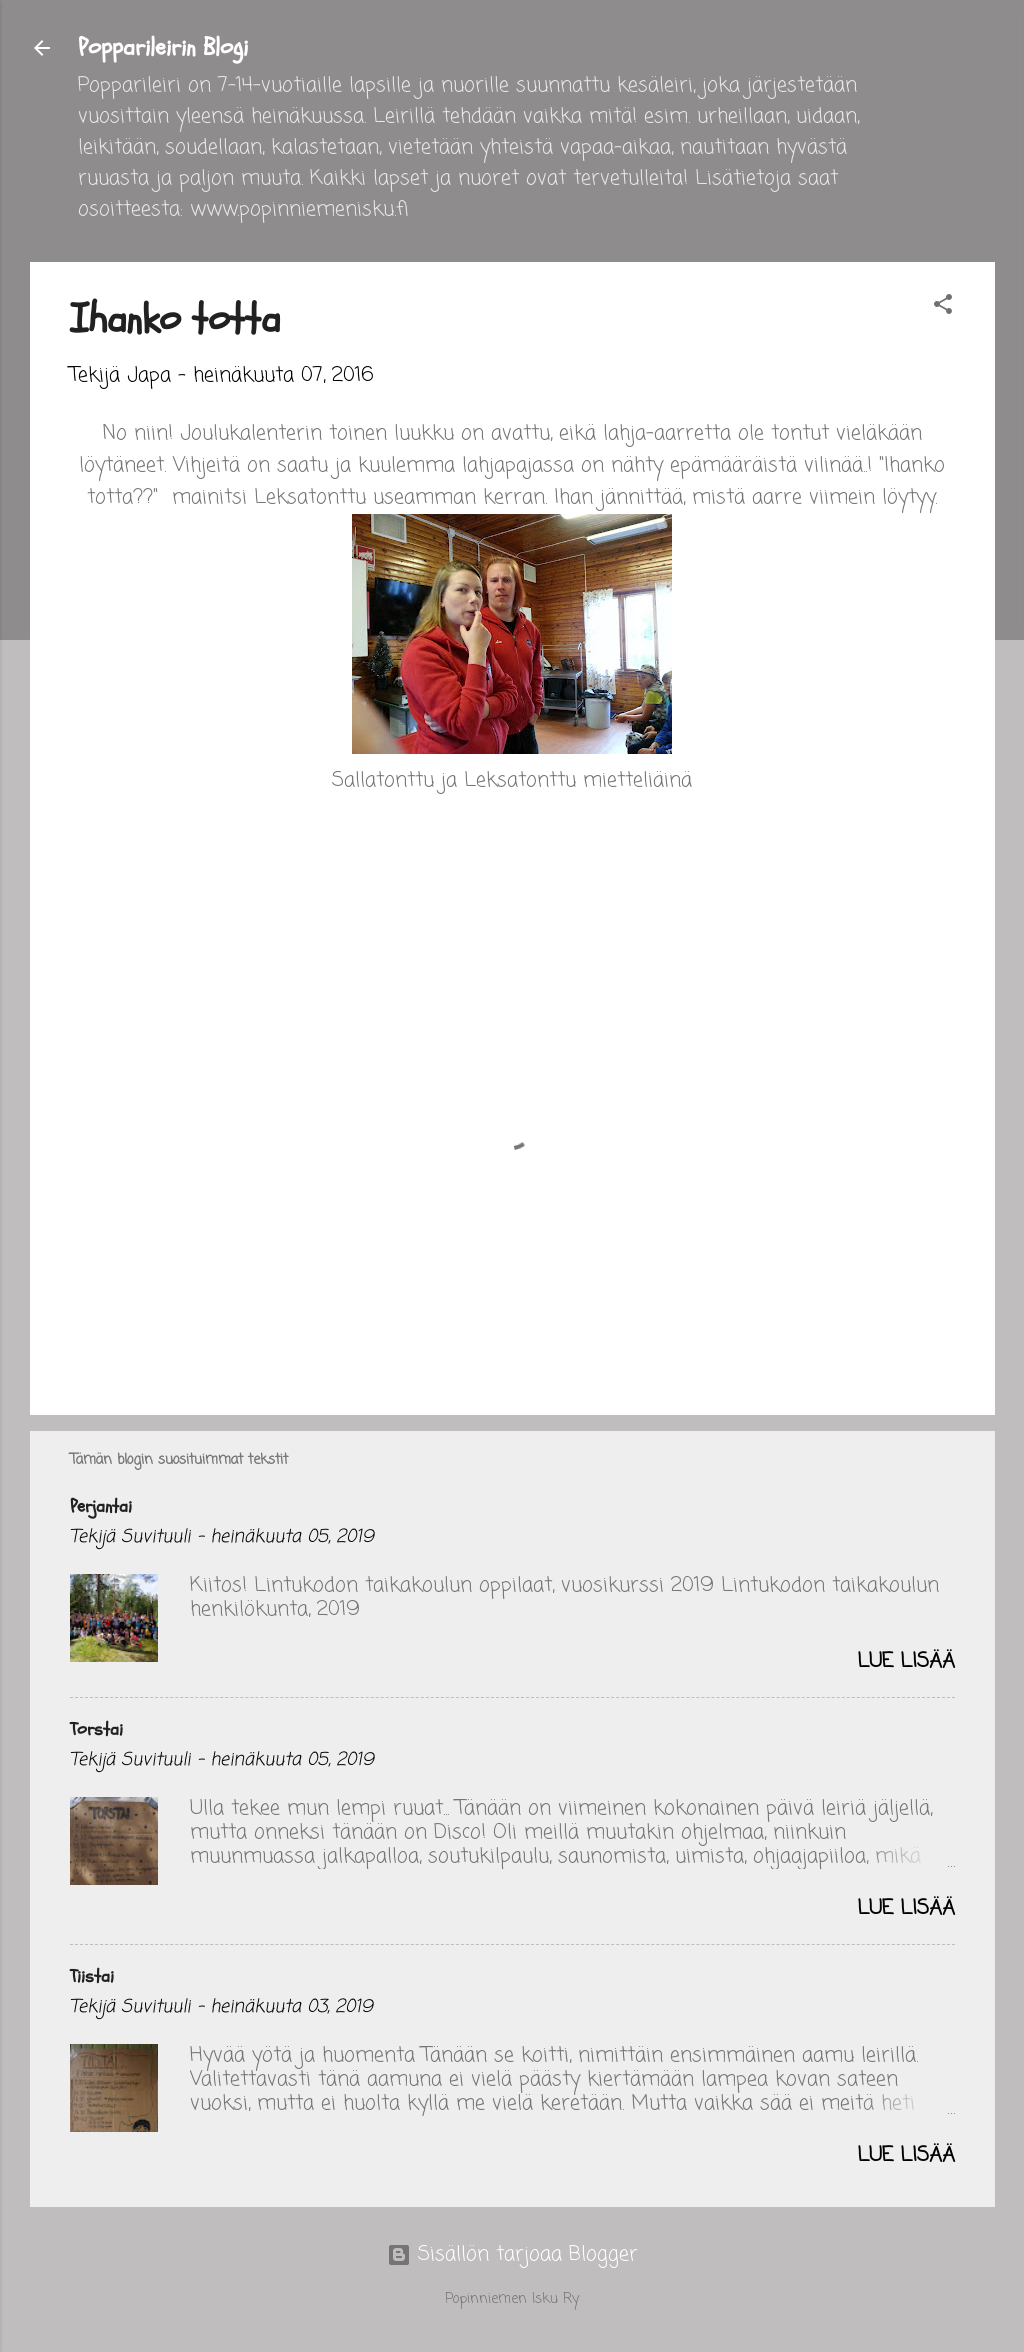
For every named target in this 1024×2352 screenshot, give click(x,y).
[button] (943, 307)
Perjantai (101, 1506)
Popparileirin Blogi (163, 47)
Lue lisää (906, 1661)
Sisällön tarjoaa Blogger (512, 2254)
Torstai (96, 1729)
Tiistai (92, 1976)
